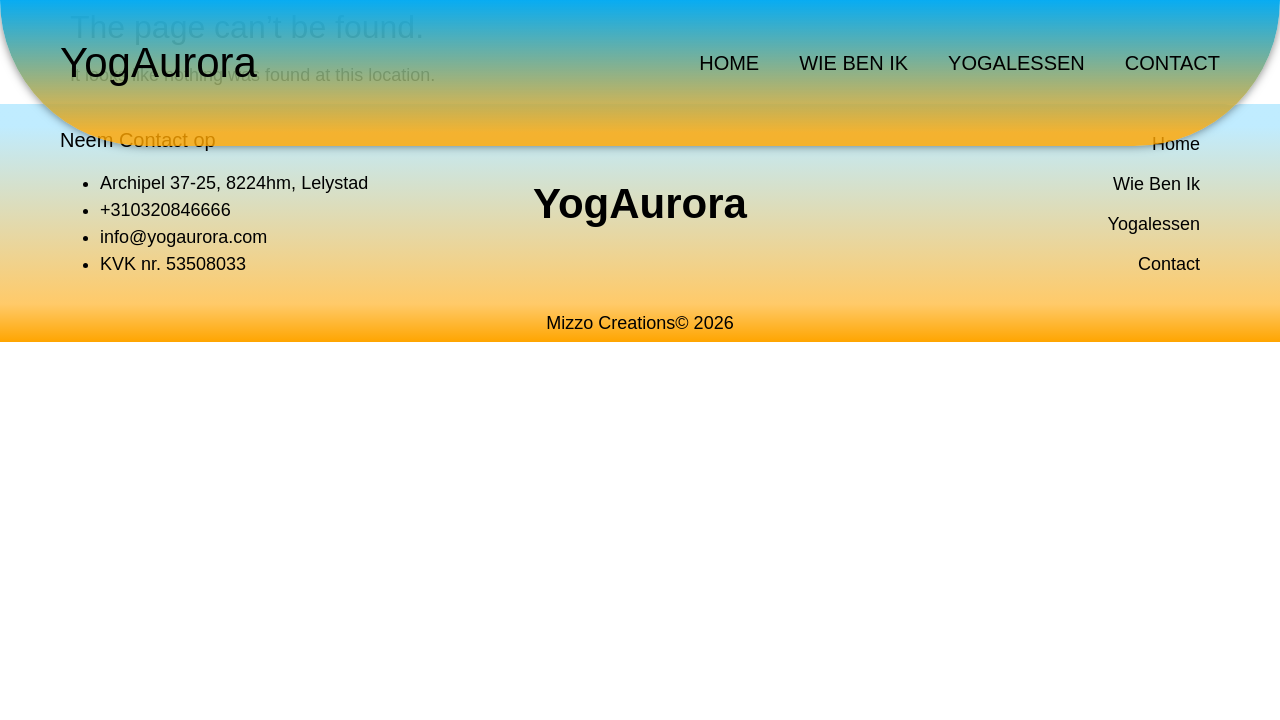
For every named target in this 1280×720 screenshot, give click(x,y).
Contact (1172, 63)
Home (729, 63)
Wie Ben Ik (853, 63)
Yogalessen (1016, 63)
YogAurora (158, 62)
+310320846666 (165, 210)
